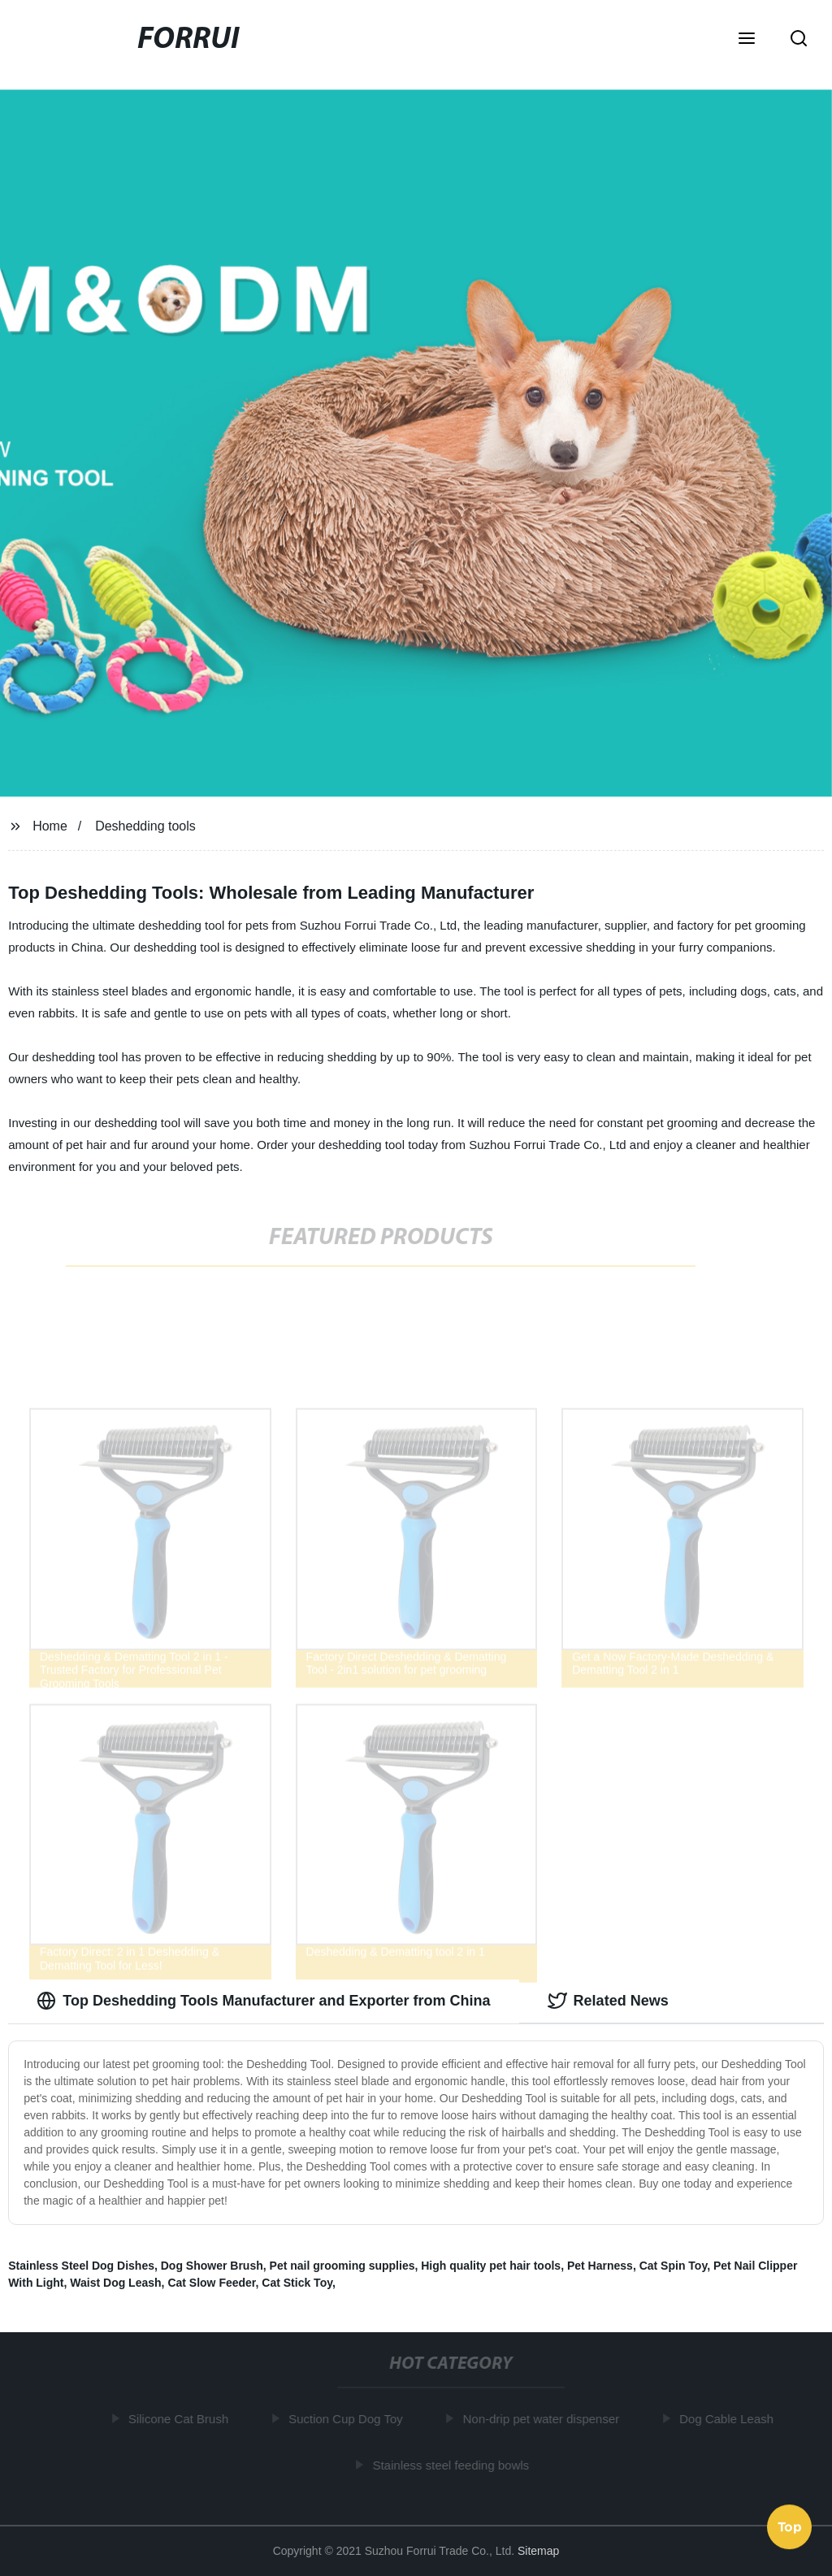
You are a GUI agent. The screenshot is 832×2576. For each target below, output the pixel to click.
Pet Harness (600, 2265)
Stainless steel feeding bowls (453, 2464)
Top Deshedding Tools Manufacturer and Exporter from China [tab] (263, 2000)
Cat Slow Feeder (211, 2282)
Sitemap (538, 2550)
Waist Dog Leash (115, 2282)
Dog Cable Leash (729, 2419)
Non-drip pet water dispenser (543, 2419)
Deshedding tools (145, 826)
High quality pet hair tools (491, 2265)
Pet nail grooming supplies (342, 2265)
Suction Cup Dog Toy (348, 2419)
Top (790, 2526)
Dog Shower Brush (212, 2265)
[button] (746, 39)
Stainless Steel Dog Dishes (81, 2265)
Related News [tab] (608, 2000)
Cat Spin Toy (673, 2265)
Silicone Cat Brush (181, 2419)
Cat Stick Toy (297, 2282)
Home (49, 826)
